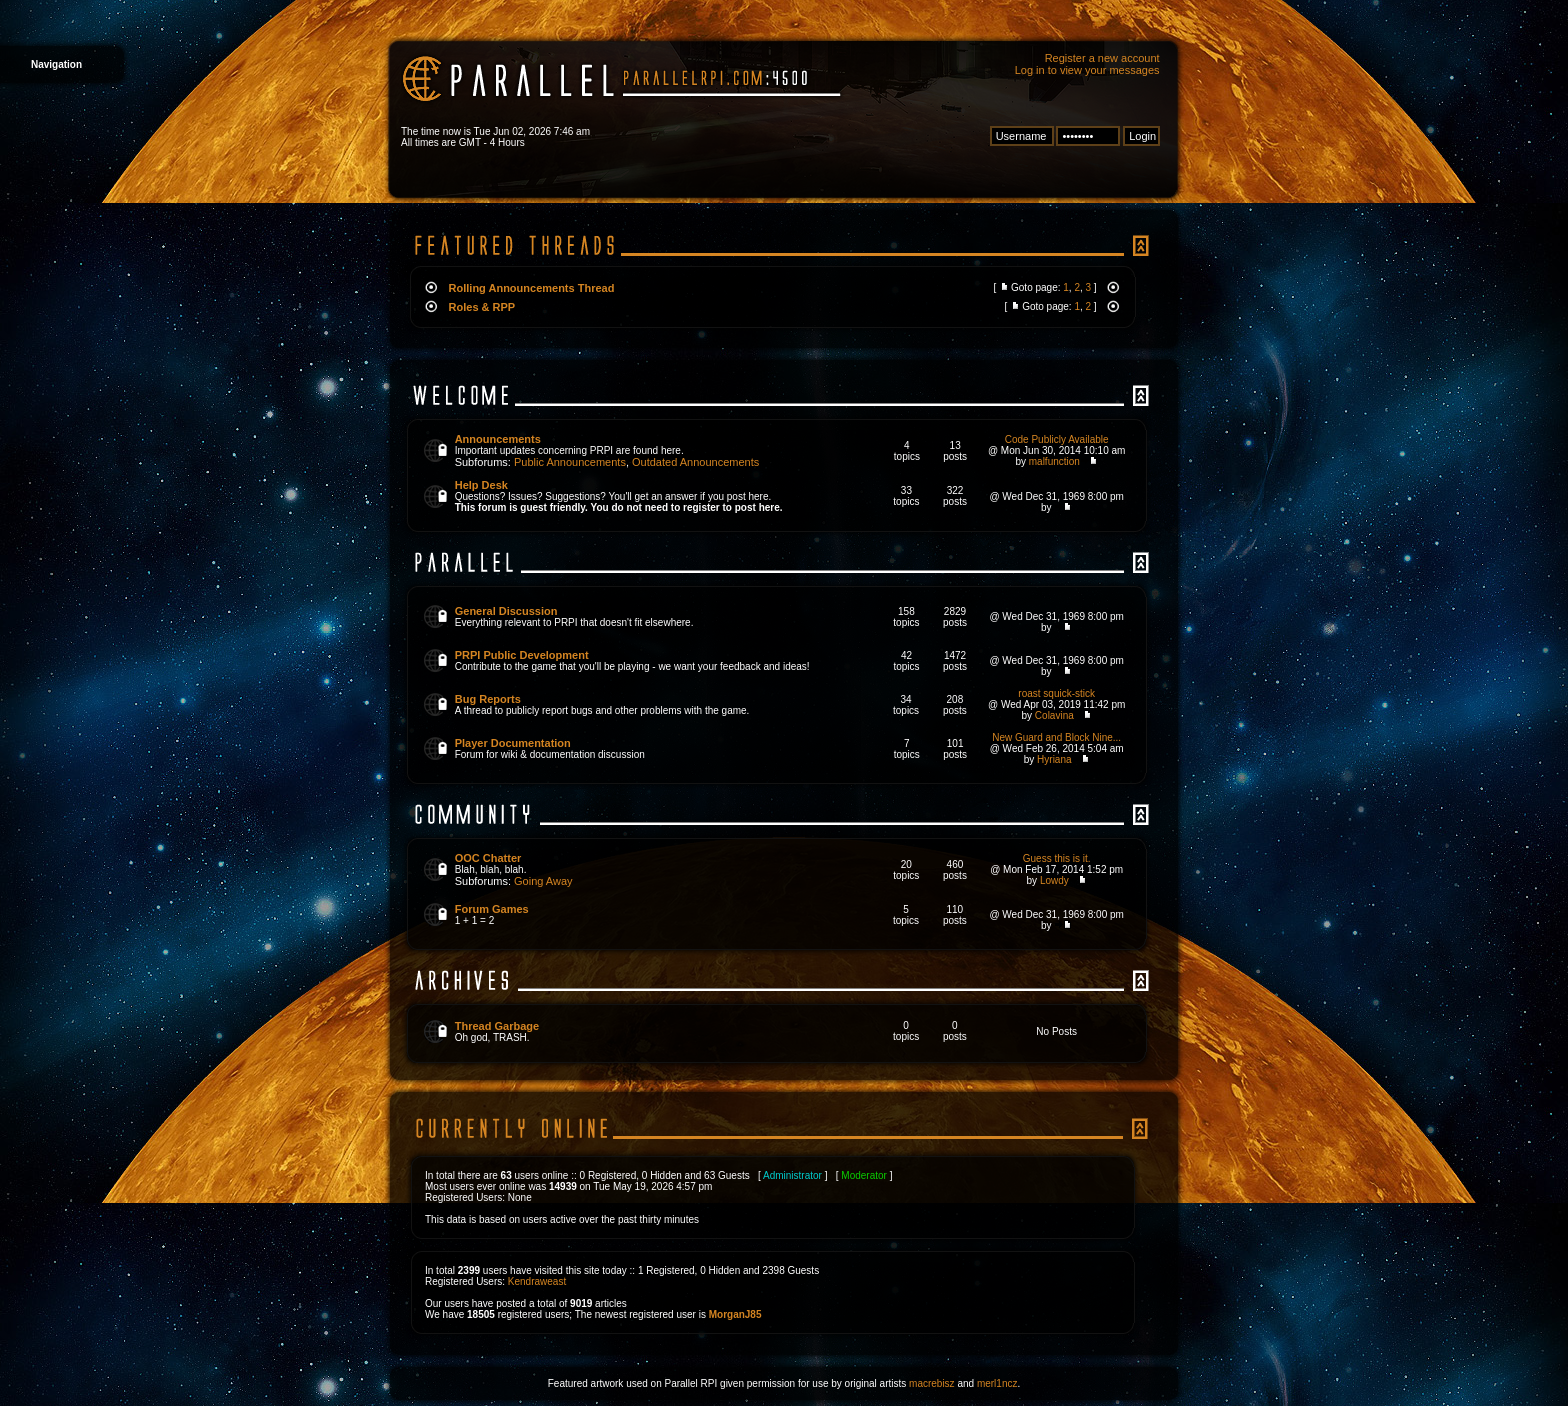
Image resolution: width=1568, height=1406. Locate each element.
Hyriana (1054, 759)
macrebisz (932, 1383)
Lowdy (1054, 880)
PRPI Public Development (522, 655)
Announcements (498, 439)
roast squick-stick (1056, 693)
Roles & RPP (482, 307)
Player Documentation (513, 743)
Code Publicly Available (1057, 439)
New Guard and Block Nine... (1056, 737)
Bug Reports (488, 699)
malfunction (1054, 461)
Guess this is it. (1057, 858)
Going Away (543, 881)
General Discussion (506, 611)
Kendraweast (537, 1281)
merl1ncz (997, 1383)
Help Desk (481, 485)
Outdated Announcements (695, 462)
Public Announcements (570, 462)
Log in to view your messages (1087, 70)
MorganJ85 (735, 1314)
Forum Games (492, 909)
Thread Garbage (497, 1026)
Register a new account (1102, 58)
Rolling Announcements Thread (532, 288)
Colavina (1054, 715)
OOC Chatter (488, 858)
